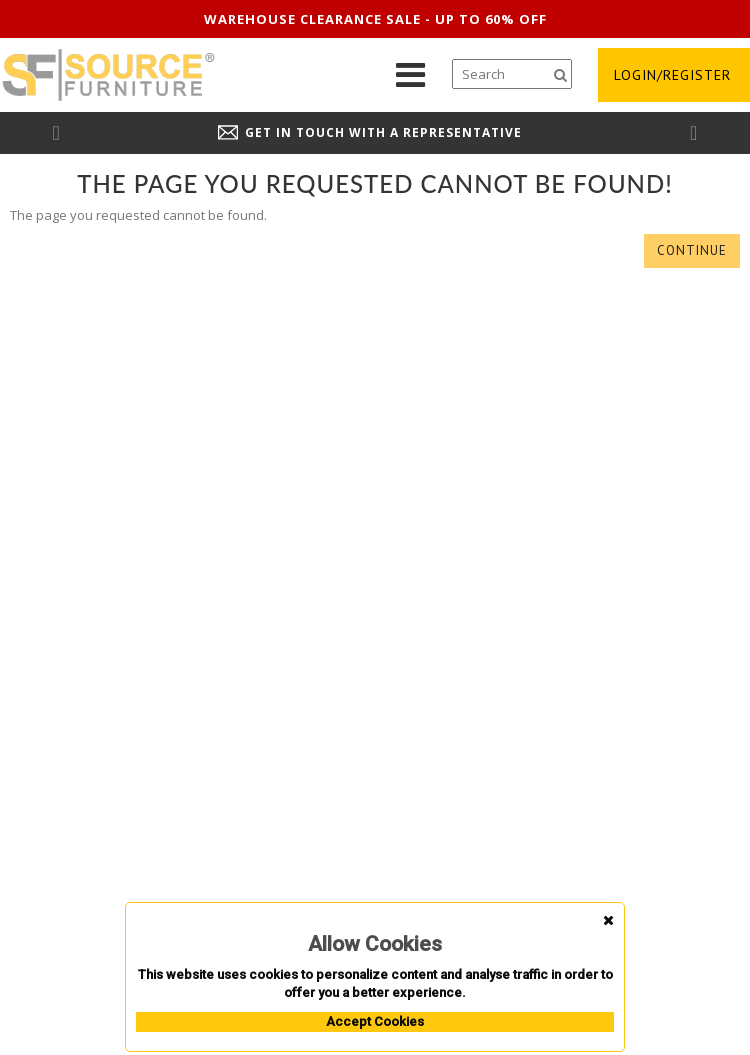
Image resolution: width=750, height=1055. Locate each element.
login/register (672, 75)
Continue (692, 250)
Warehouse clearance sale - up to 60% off (375, 19)
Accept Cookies (375, 1021)
